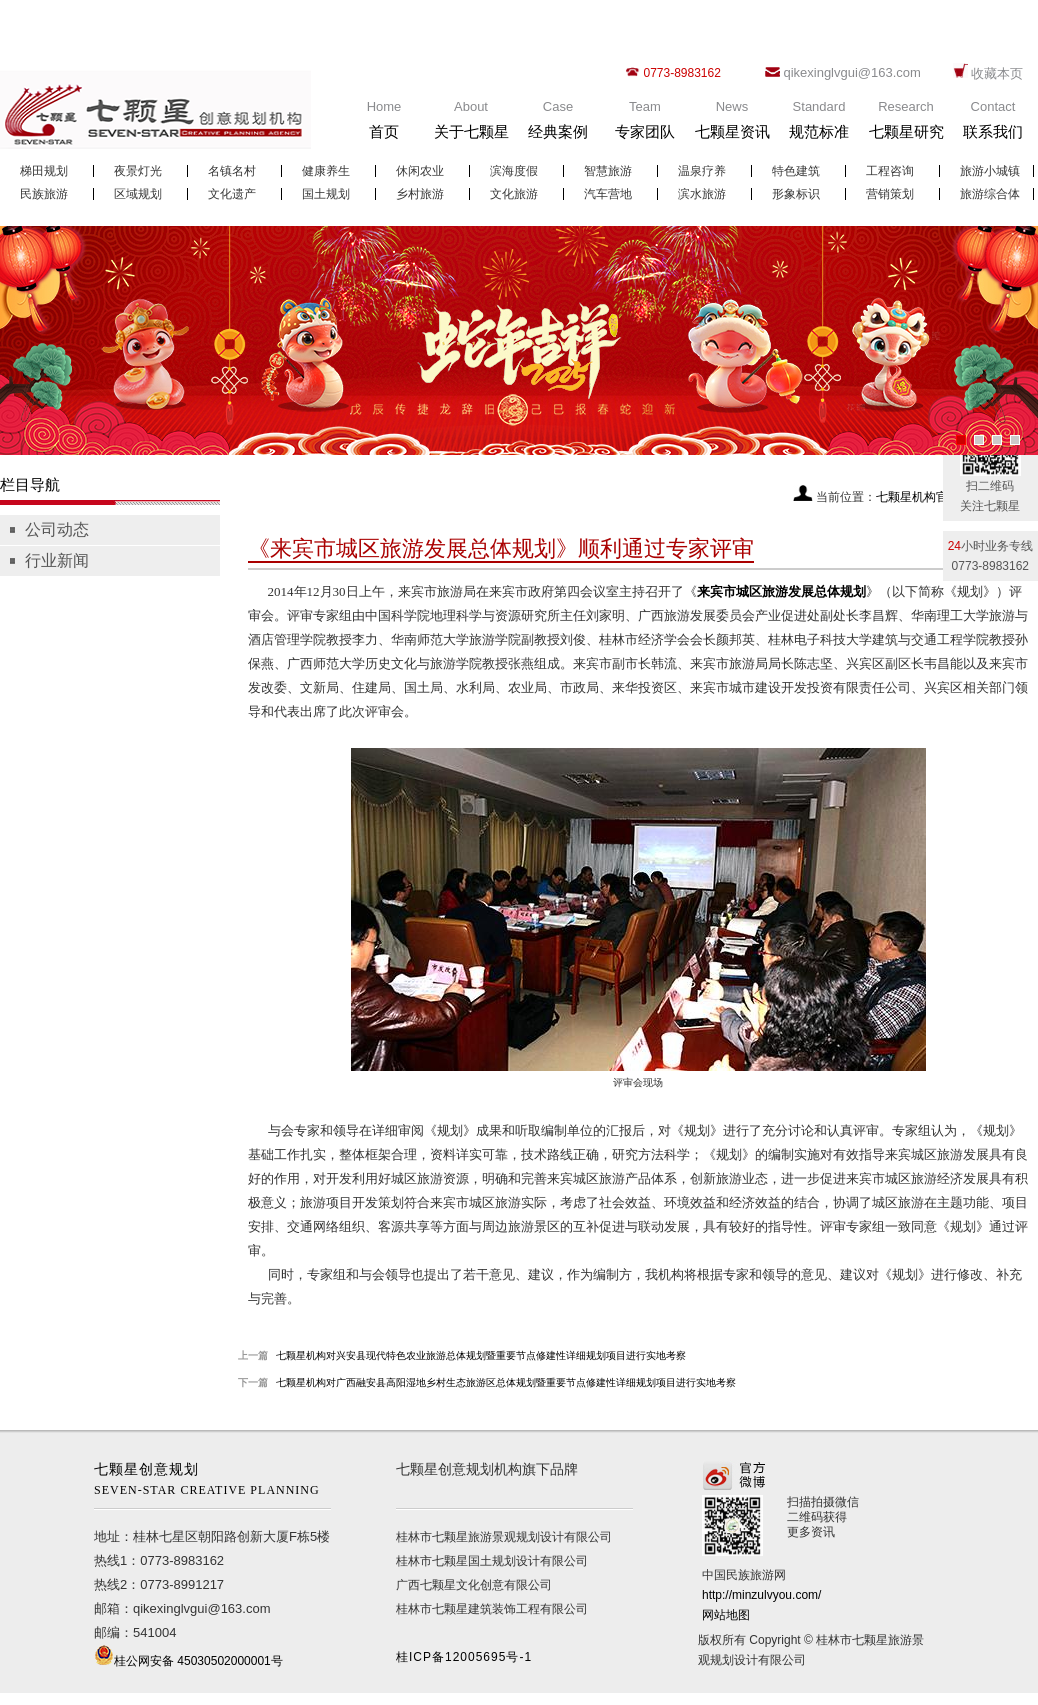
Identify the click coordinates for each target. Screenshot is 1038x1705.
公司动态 (57, 529)
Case (558, 124)
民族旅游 (44, 194)
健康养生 (326, 171)
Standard (819, 124)
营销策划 (890, 194)
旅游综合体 (990, 194)
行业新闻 (57, 560)
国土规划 (326, 194)
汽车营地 (608, 194)
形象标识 (796, 194)
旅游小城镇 (990, 171)
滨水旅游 (702, 194)
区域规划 (138, 194)
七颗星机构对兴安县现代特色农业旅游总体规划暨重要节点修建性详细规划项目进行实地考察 (481, 1355)
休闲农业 (420, 171)
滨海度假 (514, 171)
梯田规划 (44, 171)
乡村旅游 (420, 194)
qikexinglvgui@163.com (852, 72)
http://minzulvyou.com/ (761, 1595)
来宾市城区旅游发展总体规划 (781, 591)
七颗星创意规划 (212, 1481)
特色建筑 (796, 171)
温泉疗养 (702, 171)
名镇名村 (232, 171)
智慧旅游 (608, 171)
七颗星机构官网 (918, 497)
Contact (993, 124)
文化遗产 (232, 194)
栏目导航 (30, 484)
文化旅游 (514, 194)
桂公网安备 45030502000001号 (198, 1661)
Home (384, 124)
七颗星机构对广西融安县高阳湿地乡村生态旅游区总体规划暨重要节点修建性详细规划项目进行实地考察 (506, 1382)
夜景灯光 (138, 171)
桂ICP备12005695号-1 (464, 1657)
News (732, 124)
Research (906, 124)
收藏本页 (997, 73)
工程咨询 (890, 171)
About (471, 124)
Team (645, 124)
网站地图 (726, 1615)
